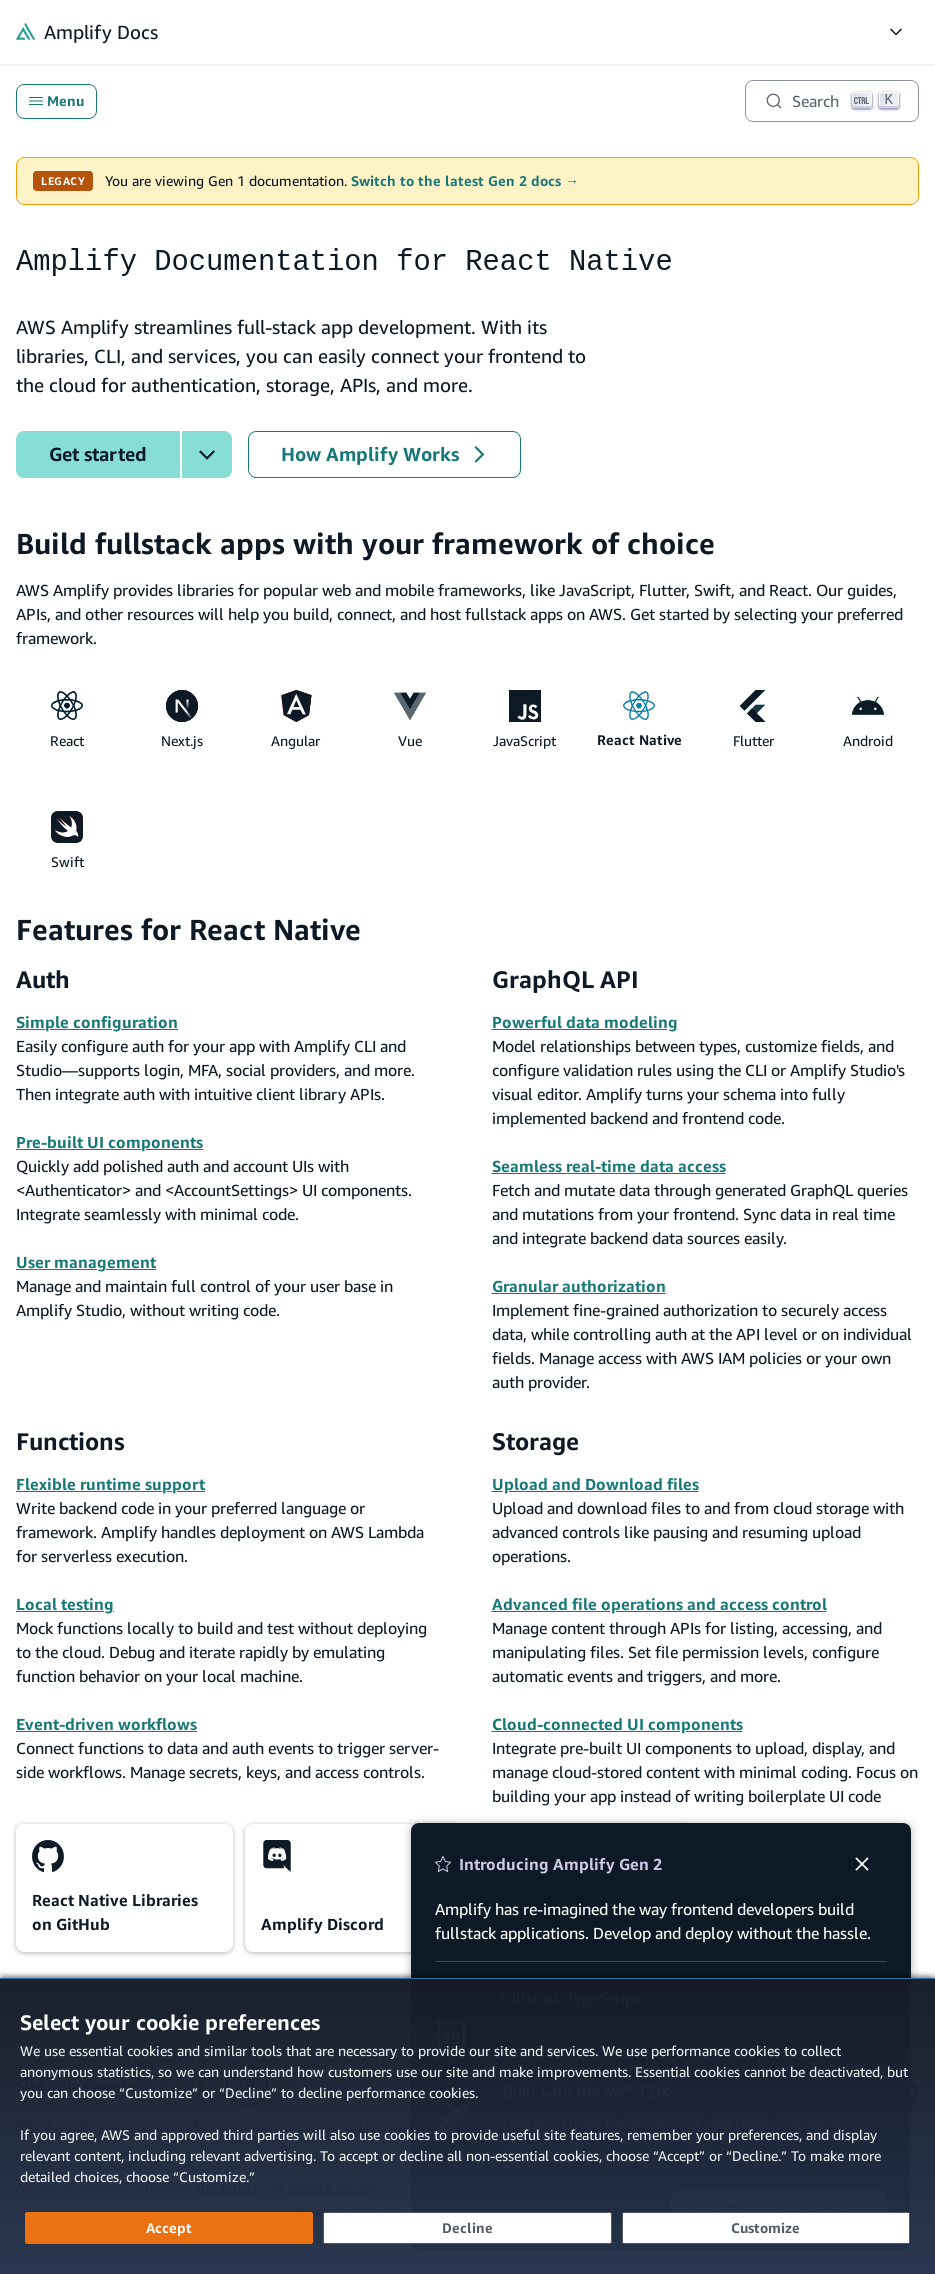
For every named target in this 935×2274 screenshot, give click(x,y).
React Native (639, 719)
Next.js (182, 719)
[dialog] (467, 2126)
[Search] (832, 101)
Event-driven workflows (106, 1724)
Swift (67, 840)
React (67, 719)
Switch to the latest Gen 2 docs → (465, 181)
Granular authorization (579, 1286)
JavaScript (524, 719)
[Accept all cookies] (169, 2228)
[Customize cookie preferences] (766, 2228)
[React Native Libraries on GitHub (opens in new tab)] (124, 1888)
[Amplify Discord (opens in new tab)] (353, 1888)
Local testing (65, 1604)
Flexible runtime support (110, 1484)
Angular (295, 719)
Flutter (753, 719)
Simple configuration (97, 1022)
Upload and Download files (595, 1484)
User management (86, 1262)
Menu (56, 101)
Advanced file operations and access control (659, 1604)
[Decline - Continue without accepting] (467, 2228)
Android (868, 719)
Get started (98, 454)
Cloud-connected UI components (617, 1724)
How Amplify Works (384, 454)
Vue (410, 719)
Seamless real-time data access (609, 1166)
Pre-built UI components (109, 1142)
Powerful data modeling (585, 1022)
